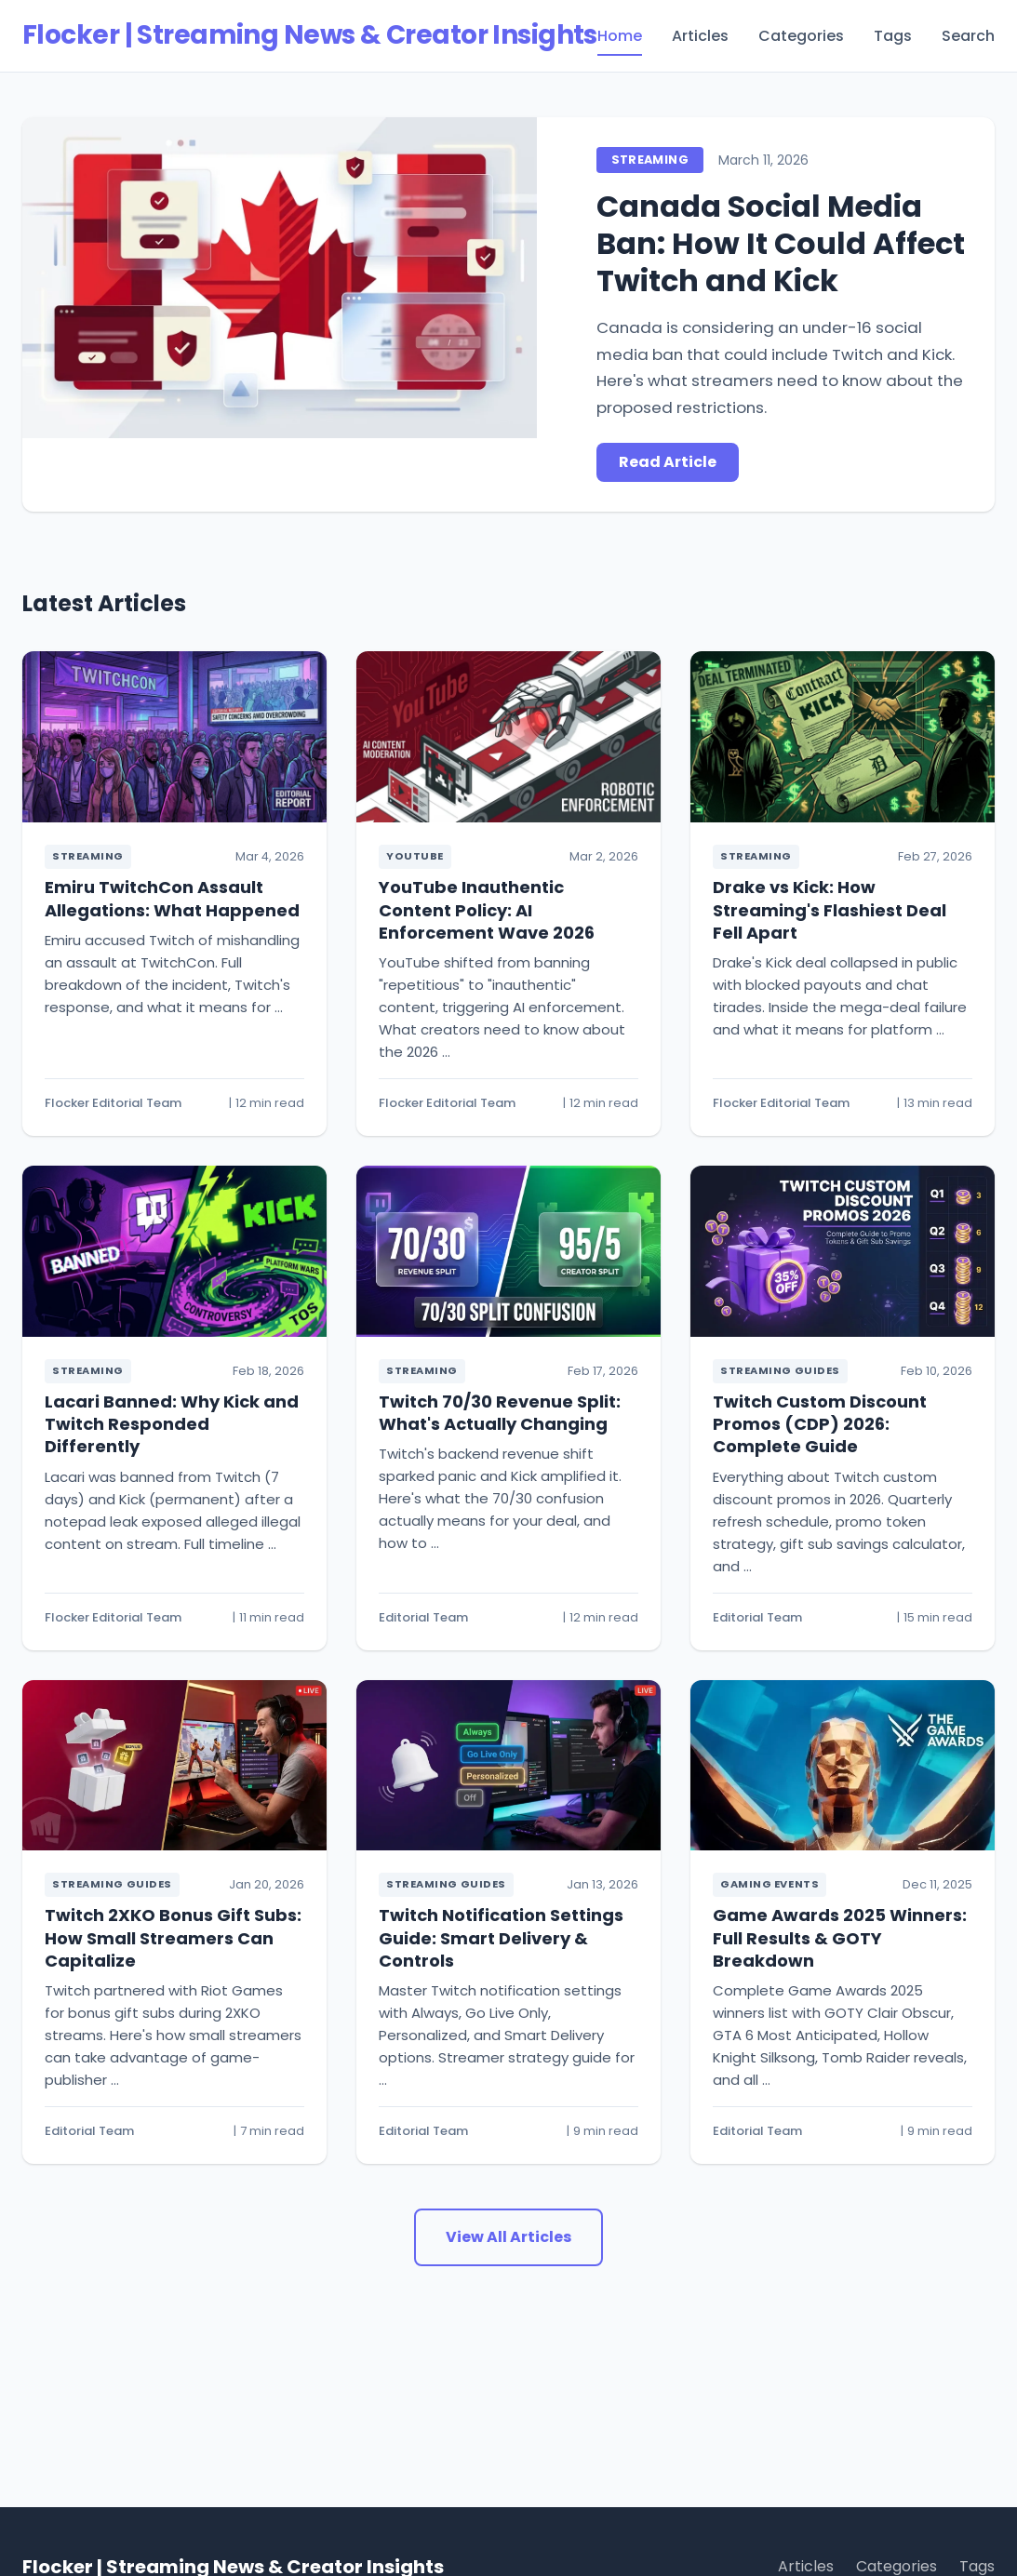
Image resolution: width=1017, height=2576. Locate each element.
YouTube (415, 855)
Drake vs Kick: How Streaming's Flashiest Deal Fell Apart (829, 909)
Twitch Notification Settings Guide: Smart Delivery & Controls (501, 1937)
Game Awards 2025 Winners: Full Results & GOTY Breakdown (840, 1937)
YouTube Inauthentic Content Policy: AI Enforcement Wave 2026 (487, 909)
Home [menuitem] (619, 36)
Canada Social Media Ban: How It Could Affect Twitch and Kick (780, 243)
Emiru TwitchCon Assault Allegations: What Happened (172, 898)
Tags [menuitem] (893, 36)
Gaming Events (769, 1883)
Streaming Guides (780, 1370)
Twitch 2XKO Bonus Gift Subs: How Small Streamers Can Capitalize (173, 1937)
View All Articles (508, 2237)
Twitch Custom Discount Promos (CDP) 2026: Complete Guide (820, 1424)
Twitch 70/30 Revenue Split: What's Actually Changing (500, 1412)
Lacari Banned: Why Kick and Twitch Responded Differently (172, 1424)
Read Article (667, 462)
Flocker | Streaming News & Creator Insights (309, 35)
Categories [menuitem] (801, 36)
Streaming (650, 159)
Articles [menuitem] (700, 36)
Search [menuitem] (968, 36)
